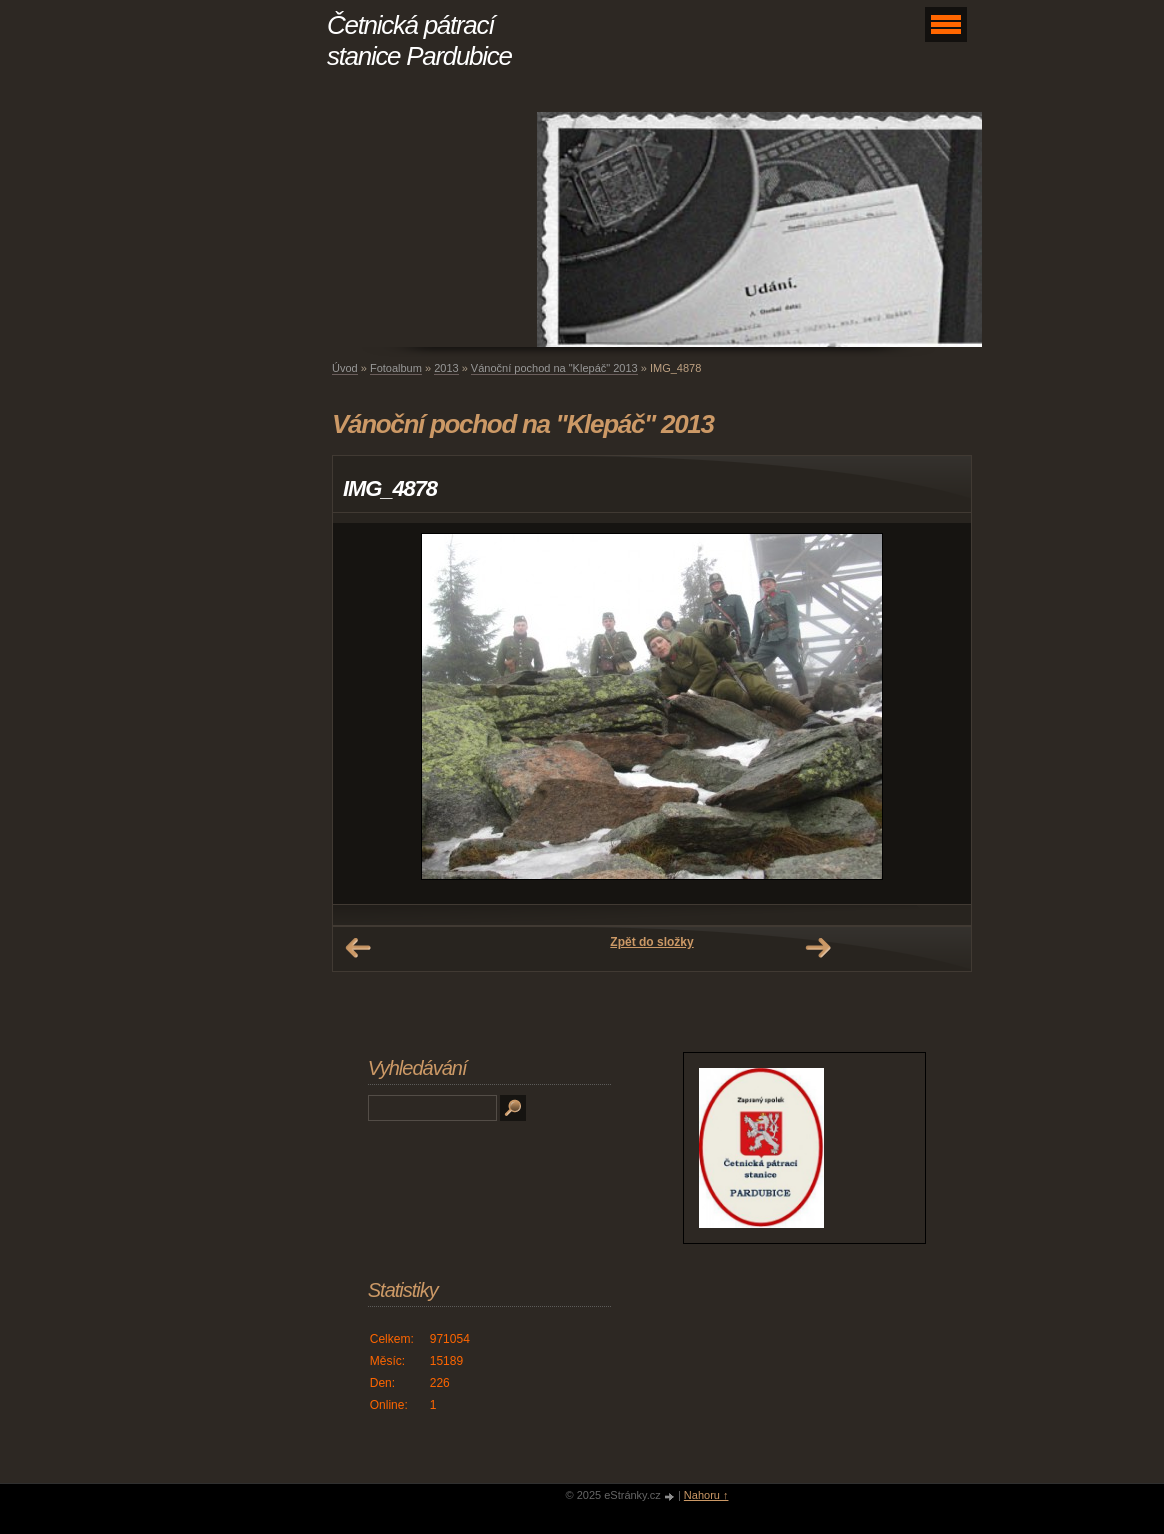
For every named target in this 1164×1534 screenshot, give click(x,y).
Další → (818, 948)
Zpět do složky (651, 942)
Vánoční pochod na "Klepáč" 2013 (554, 368)
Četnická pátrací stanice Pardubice (419, 40)
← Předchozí (358, 948)
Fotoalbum (396, 368)
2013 (446, 368)
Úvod (345, 368)
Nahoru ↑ (706, 1495)
